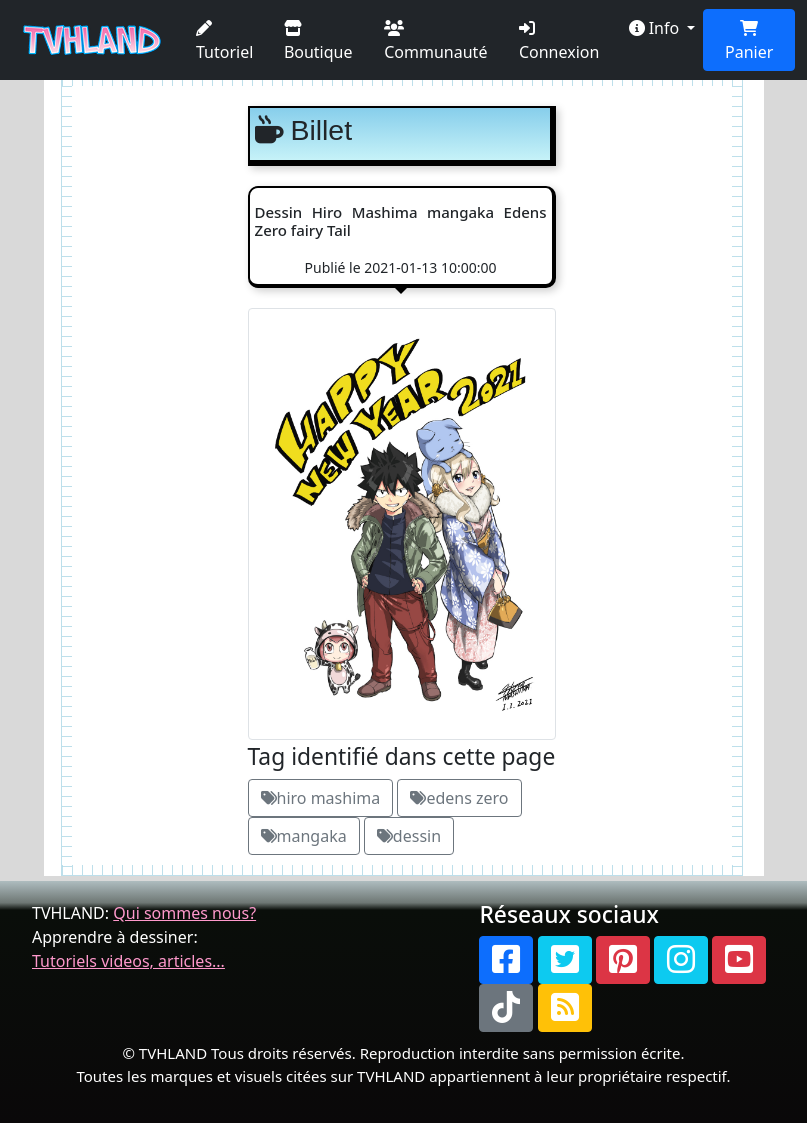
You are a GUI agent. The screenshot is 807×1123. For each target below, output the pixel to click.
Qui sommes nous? (184, 913)
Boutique (318, 41)
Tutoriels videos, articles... (128, 961)
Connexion (559, 41)
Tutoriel (224, 41)
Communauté (435, 41)
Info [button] (656, 28)
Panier (749, 41)
